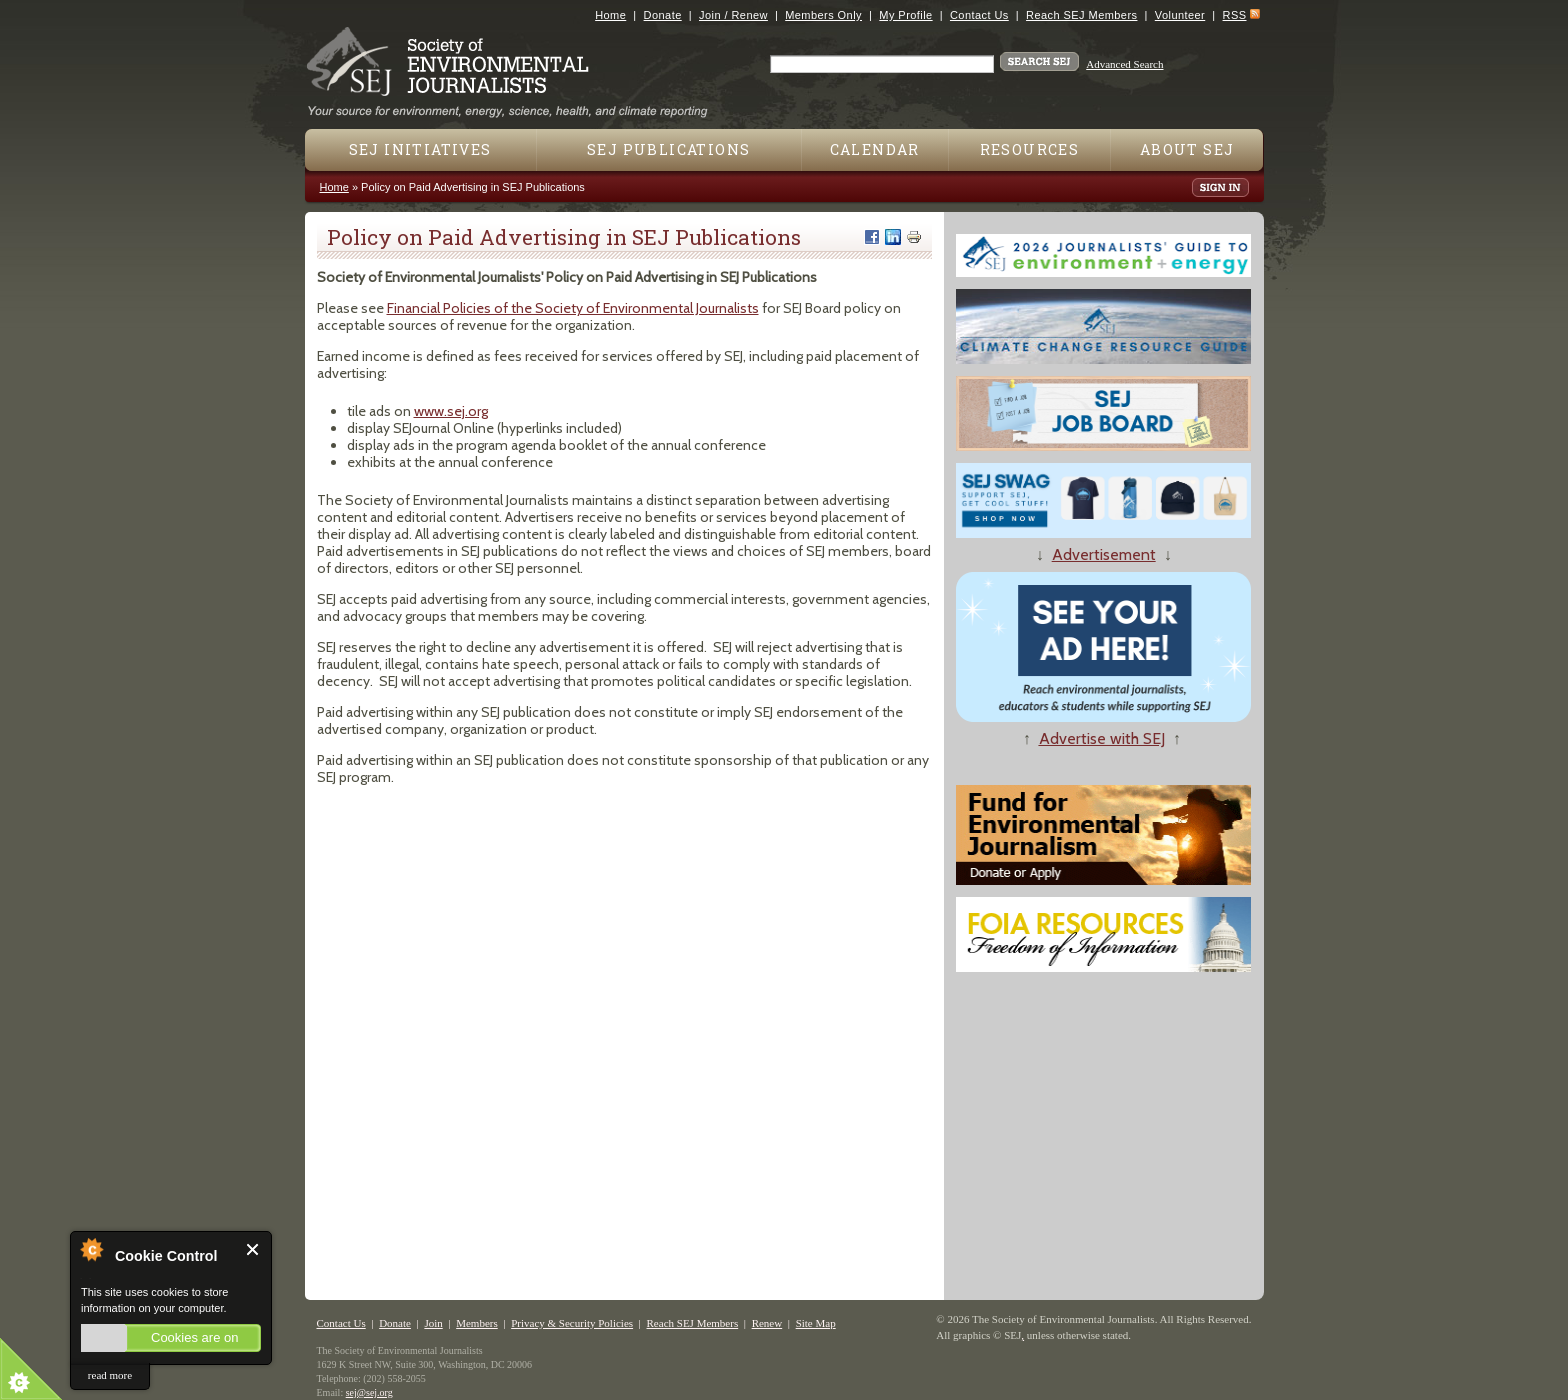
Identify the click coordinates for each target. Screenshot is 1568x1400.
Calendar (875, 149)
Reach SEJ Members (1081, 15)
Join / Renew (733, 15)
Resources (1030, 149)
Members (477, 1323)
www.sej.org (451, 411)
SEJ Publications (668, 149)
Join (433, 1323)
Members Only (823, 15)
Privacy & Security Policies (572, 1323)
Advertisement (1104, 554)
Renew (767, 1323)
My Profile (905, 15)
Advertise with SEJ (1102, 738)
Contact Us (979, 15)
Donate (663, 15)
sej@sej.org (369, 1392)
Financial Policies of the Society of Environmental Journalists (573, 308)
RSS (1235, 15)
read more (110, 1375)
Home (610, 15)
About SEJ (1187, 149)
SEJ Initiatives (420, 149)
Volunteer (1180, 15)
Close (253, 1249)
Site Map (816, 1323)
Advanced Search (1124, 64)
